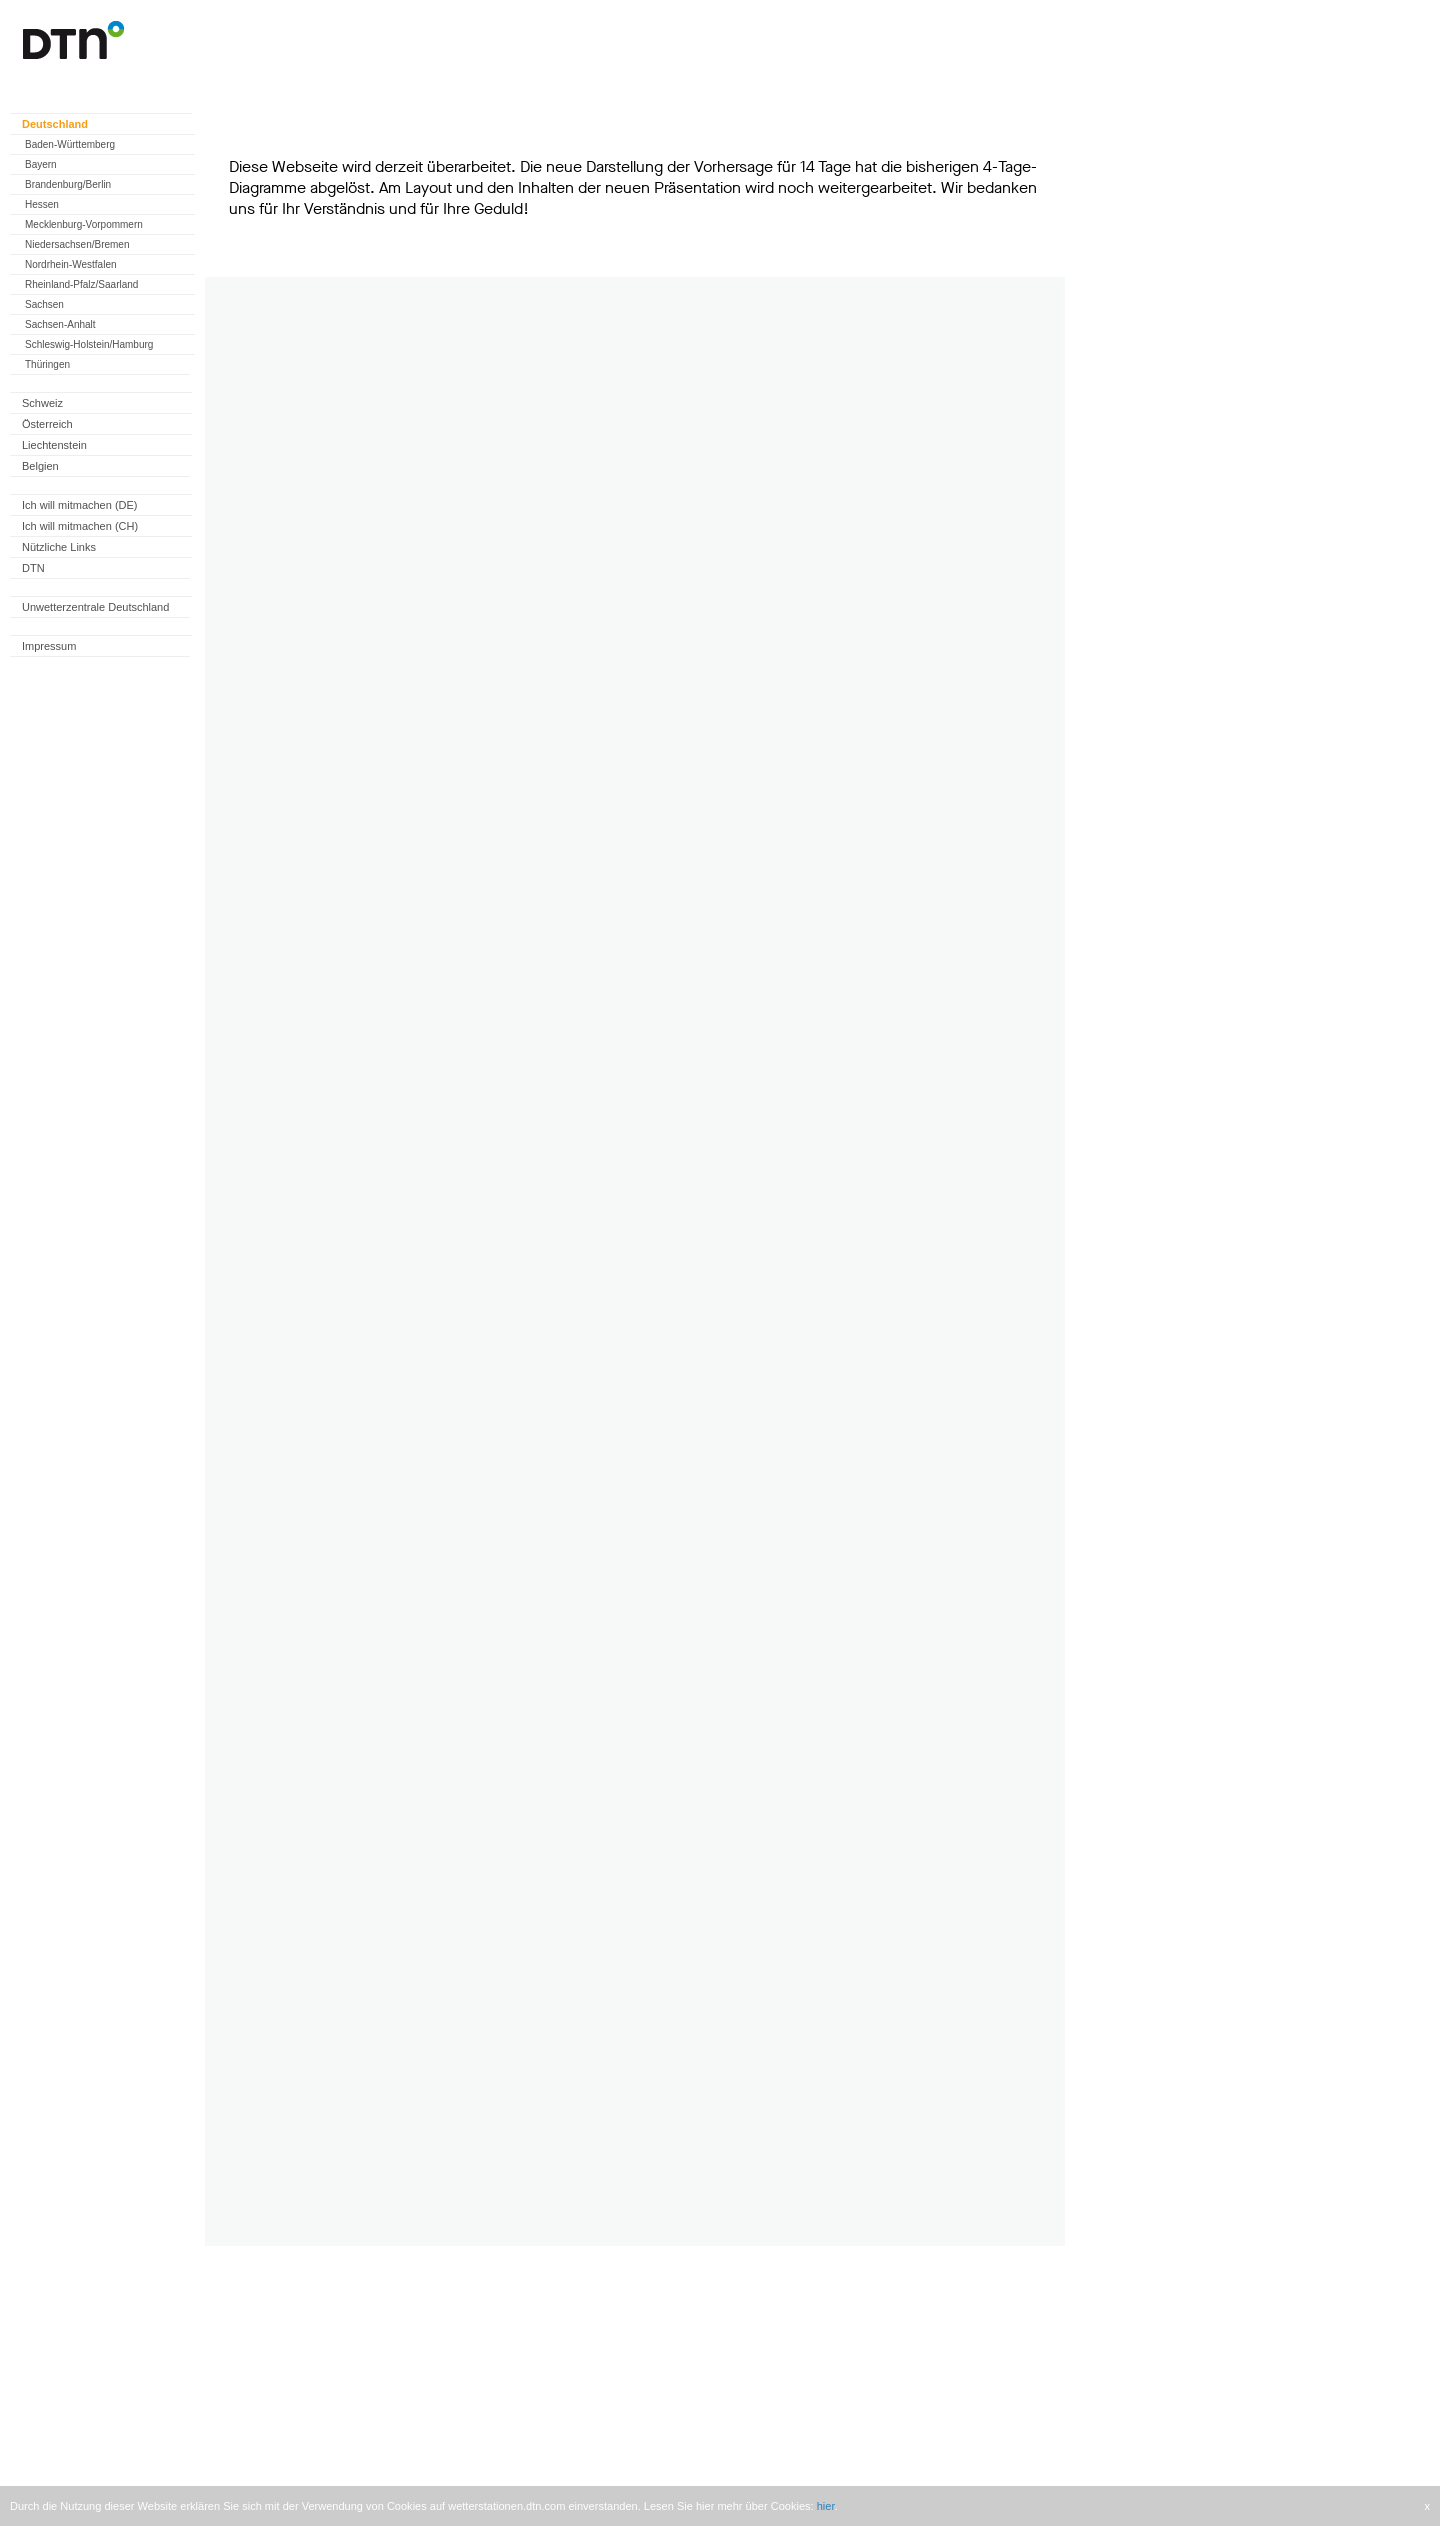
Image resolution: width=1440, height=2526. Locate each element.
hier (826, 2506)
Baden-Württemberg (70, 144)
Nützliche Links (59, 547)
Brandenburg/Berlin (68, 184)
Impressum (49, 646)
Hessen (42, 204)
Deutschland (55, 124)
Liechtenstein (54, 445)
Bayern (41, 164)
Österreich (47, 424)
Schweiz (42, 403)
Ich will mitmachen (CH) (80, 526)
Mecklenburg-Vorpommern (84, 224)
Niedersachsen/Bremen (77, 244)
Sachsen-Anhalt (60, 324)
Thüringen (47, 364)
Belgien (40, 466)
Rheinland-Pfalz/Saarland (81, 284)
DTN (33, 568)
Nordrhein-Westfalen (71, 264)
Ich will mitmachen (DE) (80, 505)
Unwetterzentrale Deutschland (95, 607)
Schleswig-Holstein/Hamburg (89, 344)
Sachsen (44, 304)
